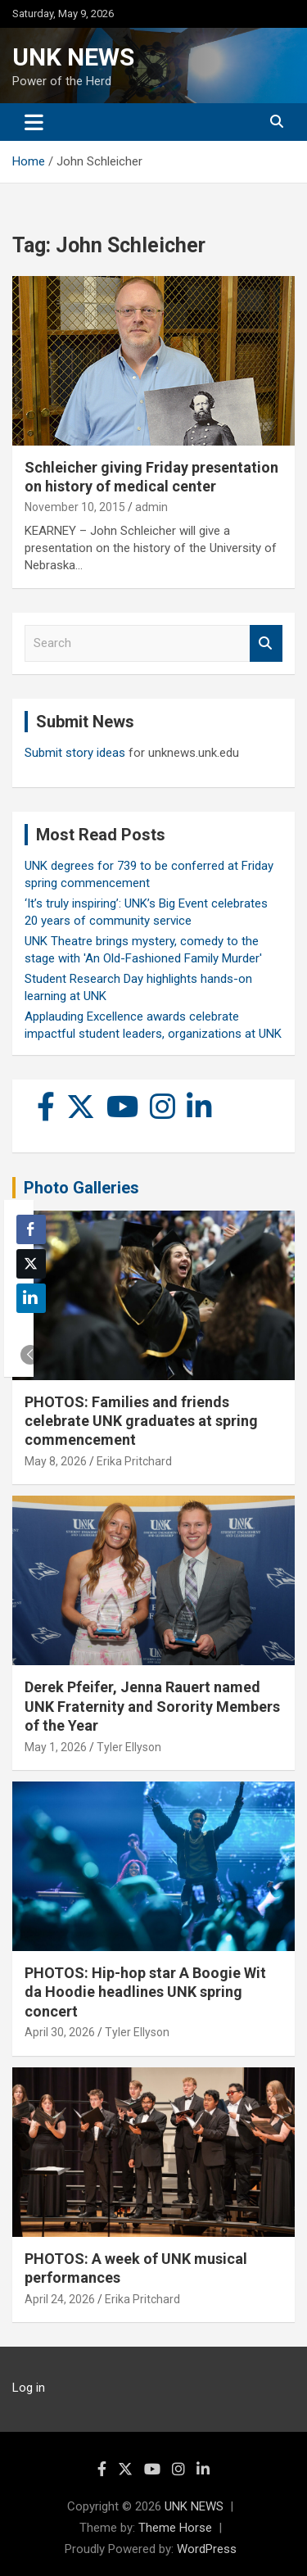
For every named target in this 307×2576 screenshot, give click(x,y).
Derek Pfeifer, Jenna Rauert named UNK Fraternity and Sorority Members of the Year (152, 1706)
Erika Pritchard (134, 1461)
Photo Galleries (81, 1187)
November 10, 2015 (75, 507)
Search (266, 643)
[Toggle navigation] (34, 122)
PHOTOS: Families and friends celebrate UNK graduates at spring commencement (141, 1421)
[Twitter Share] (31, 1264)
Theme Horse (175, 2527)
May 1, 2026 (56, 1747)
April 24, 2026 (60, 2299)
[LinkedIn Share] (31, 1298)
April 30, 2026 (60, 2032)
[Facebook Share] (31, 1229)
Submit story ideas (75, 752)
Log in (28, 2387)
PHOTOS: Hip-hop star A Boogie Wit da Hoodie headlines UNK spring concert (145, 1992)
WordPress (207, 2549)
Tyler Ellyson (129, 1747)
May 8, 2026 (56, 1461)
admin (151, 507)
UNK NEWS (73, 57)
